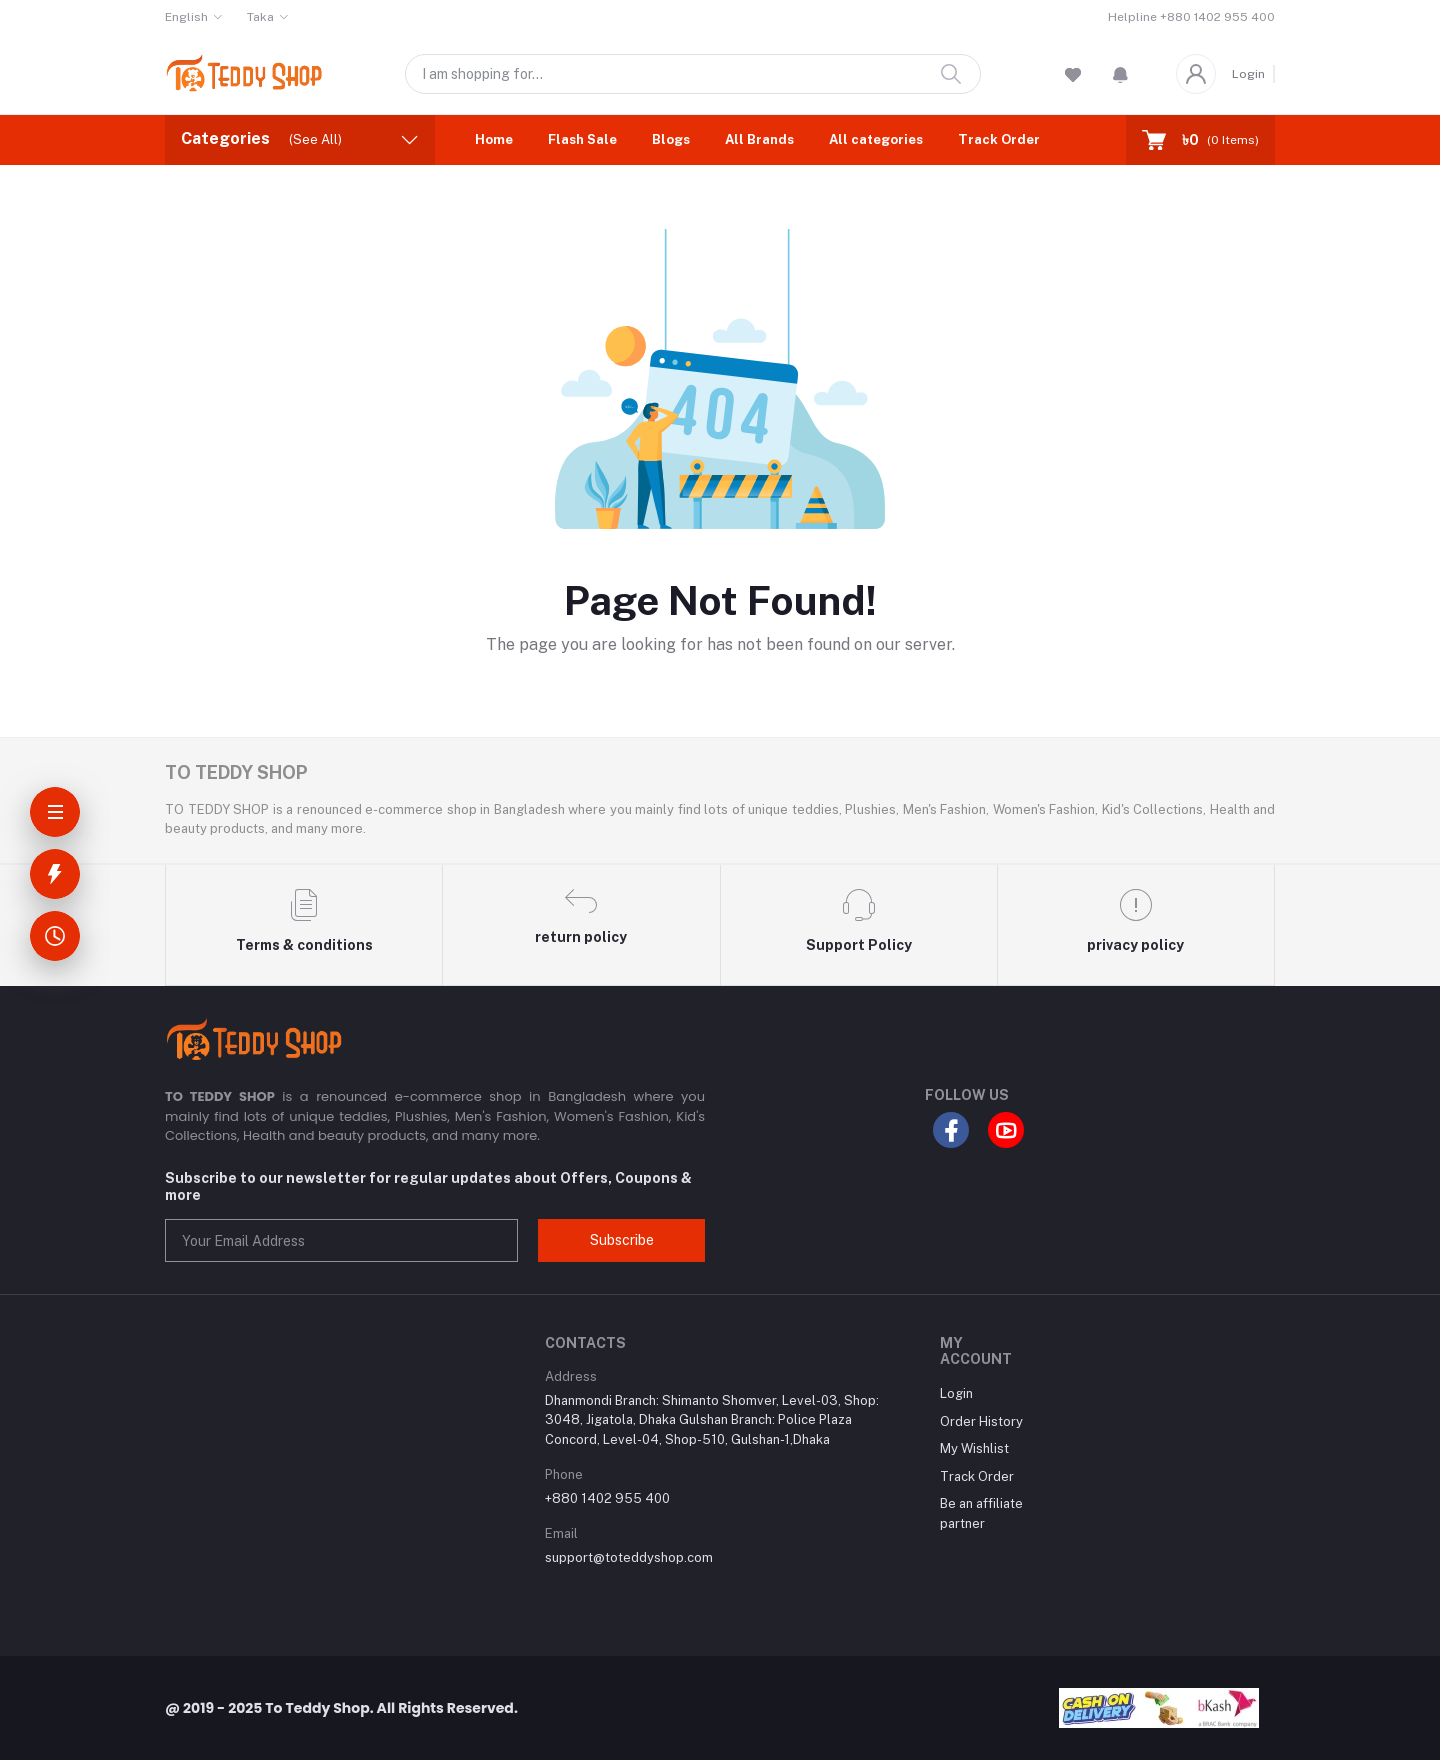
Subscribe (622, 1240)
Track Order (999, 139)
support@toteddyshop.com (629, 1557)
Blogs (671, 139)
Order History (981, 1421)
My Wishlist (974, 1448)
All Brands (759, 139)
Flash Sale (582, 139)
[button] (1120, 74)
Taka (260, 17)
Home (494, 139)
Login (1248, 74)
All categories (876, 139)
